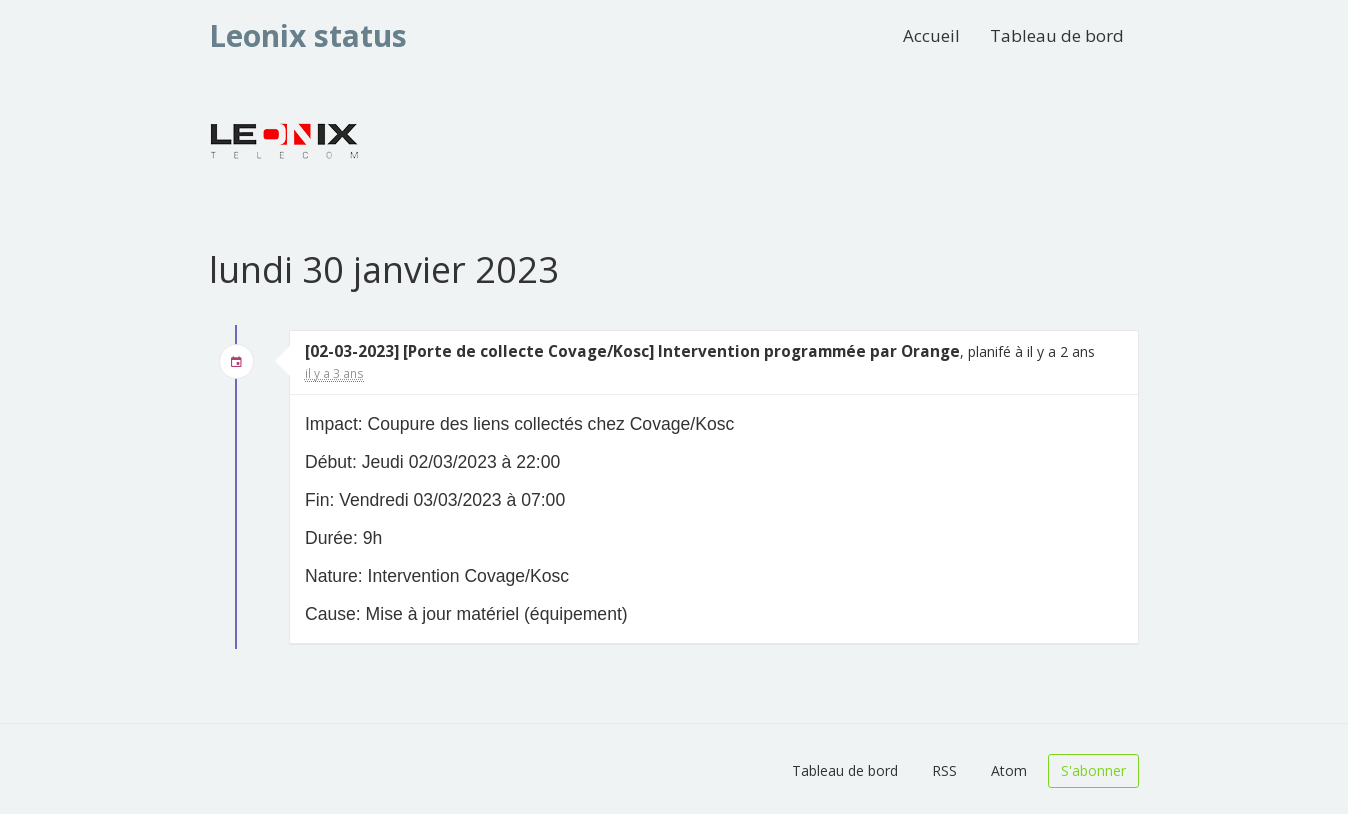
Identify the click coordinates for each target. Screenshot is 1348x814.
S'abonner (1093, 770)
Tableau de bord (1057, 35)
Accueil (931, 35)
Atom (1009, 770)
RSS (944, 770)
